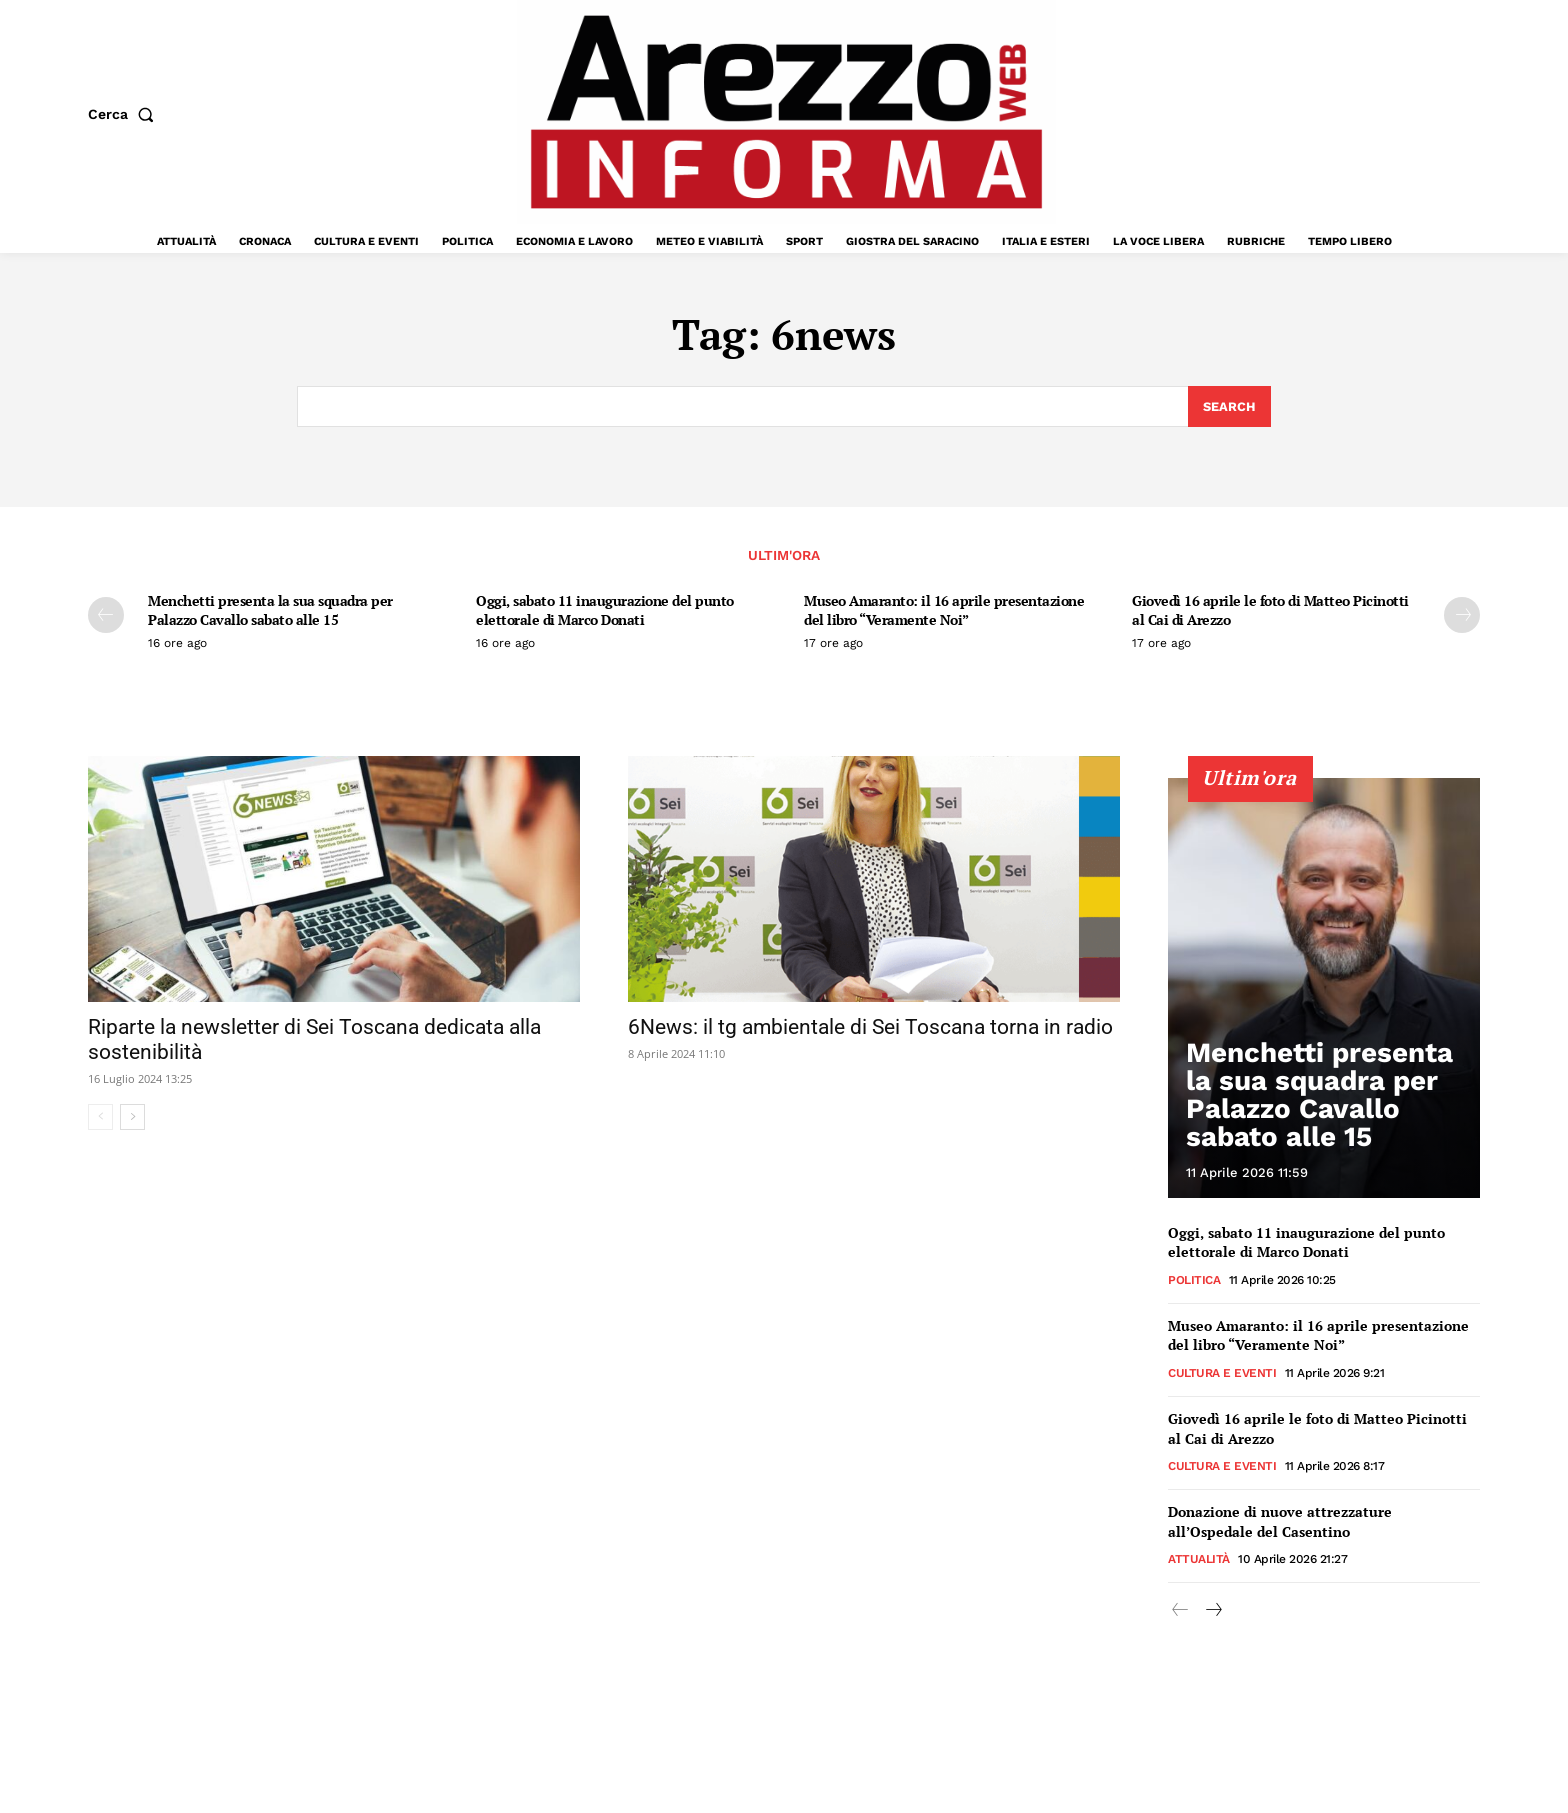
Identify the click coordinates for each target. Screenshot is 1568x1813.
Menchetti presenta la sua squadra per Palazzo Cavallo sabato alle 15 (270, 609)
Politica (1194, 1281)
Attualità (1199, 1560)
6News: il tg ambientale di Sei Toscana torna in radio (870, 1028)
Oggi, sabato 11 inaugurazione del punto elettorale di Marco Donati (605, 609)
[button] (125, 114)
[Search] (1229, 407)
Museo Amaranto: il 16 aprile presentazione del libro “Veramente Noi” (944, 609)
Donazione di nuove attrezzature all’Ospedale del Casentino (1280, 1522)
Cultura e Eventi (1222, 1374)
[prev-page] (106, 615)
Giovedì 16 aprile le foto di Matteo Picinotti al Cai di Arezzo (1270, 609)
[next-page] (1462, 615)
